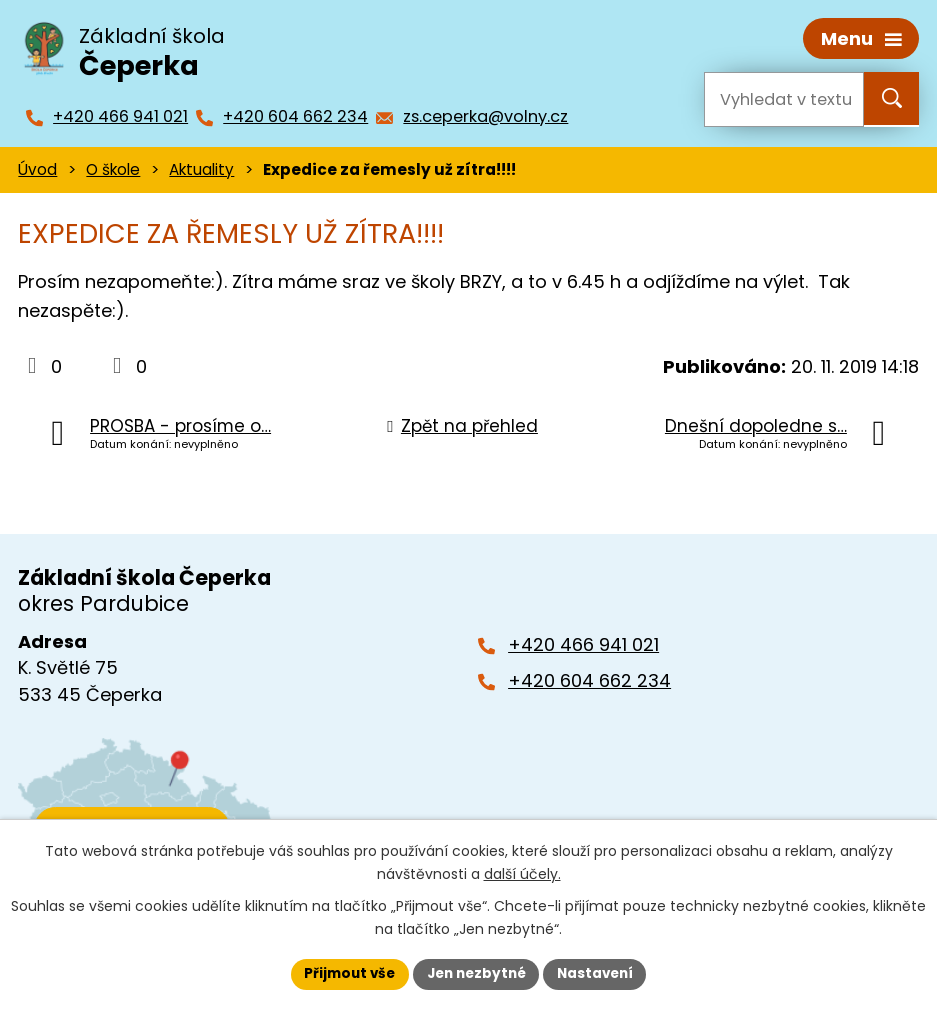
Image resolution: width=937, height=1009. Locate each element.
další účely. (522, 873)
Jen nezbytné (476, 973)
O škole (113, 167)
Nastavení (601, 973)
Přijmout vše (344, 973)
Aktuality (201, 167)
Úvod (37, 167)
